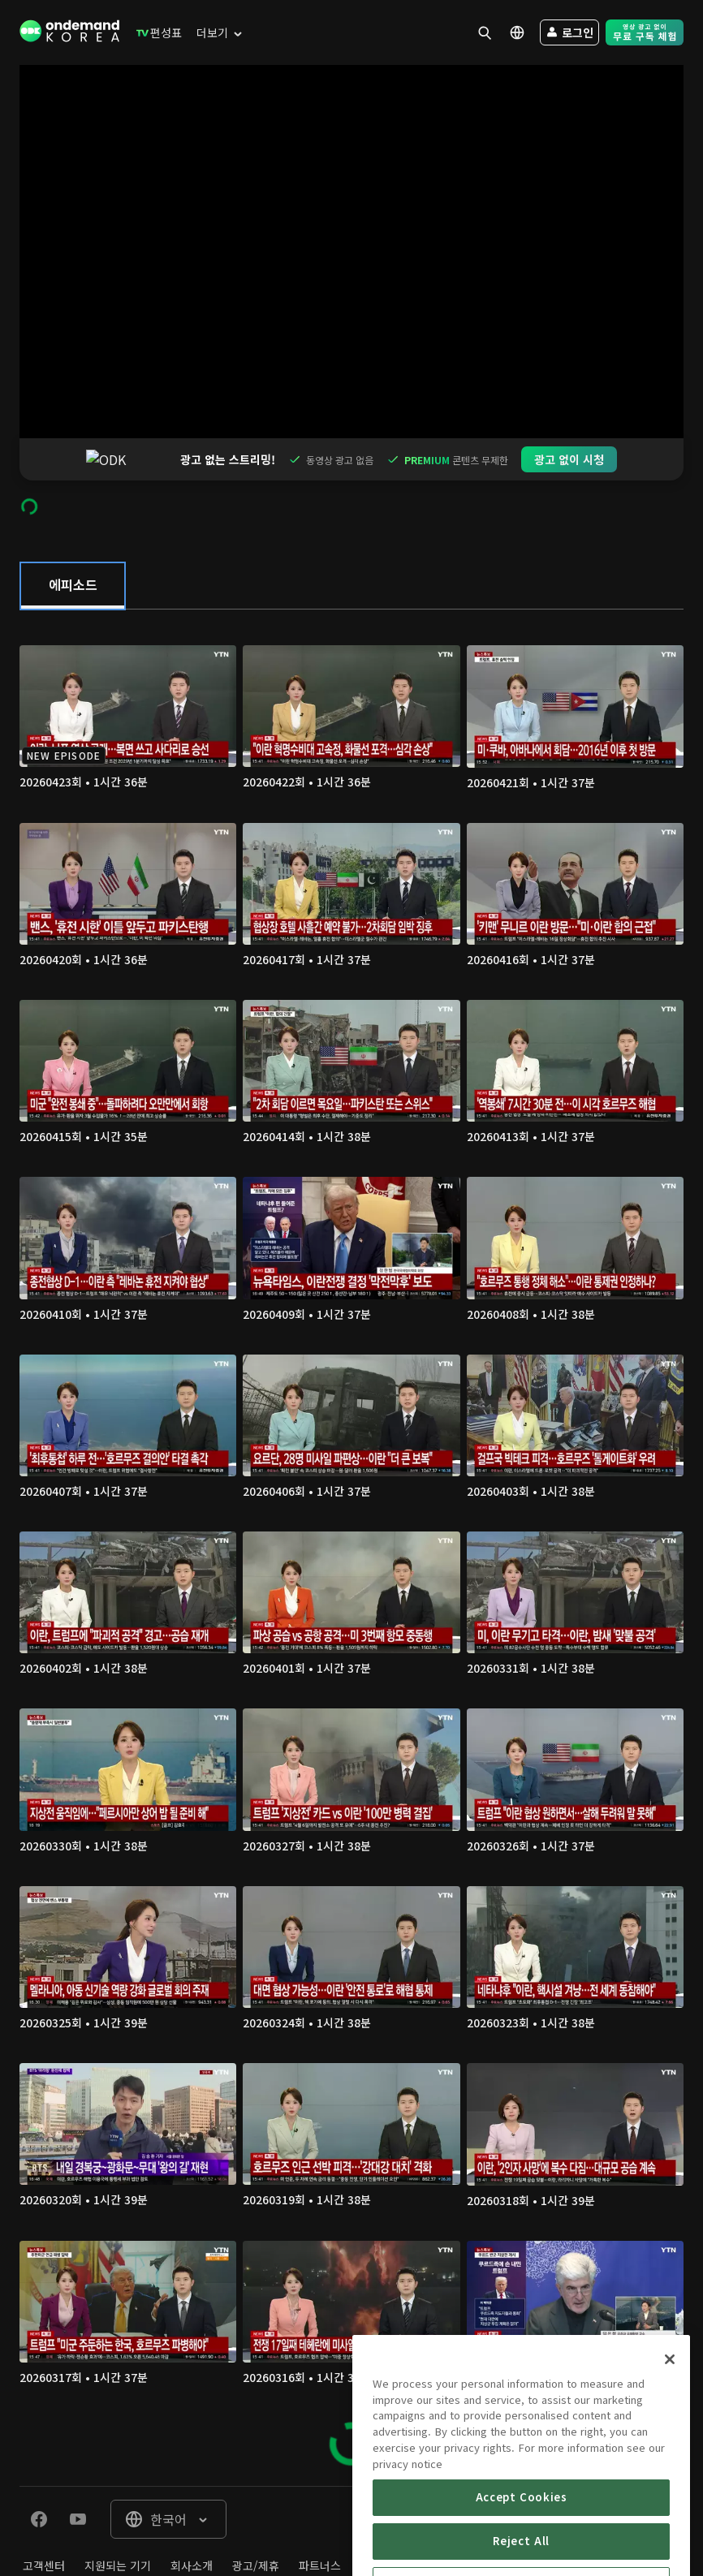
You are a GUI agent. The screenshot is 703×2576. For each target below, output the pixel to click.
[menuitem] (155, 32)
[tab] (72, 543)
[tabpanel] (351, 1505)
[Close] (670, 2423)
